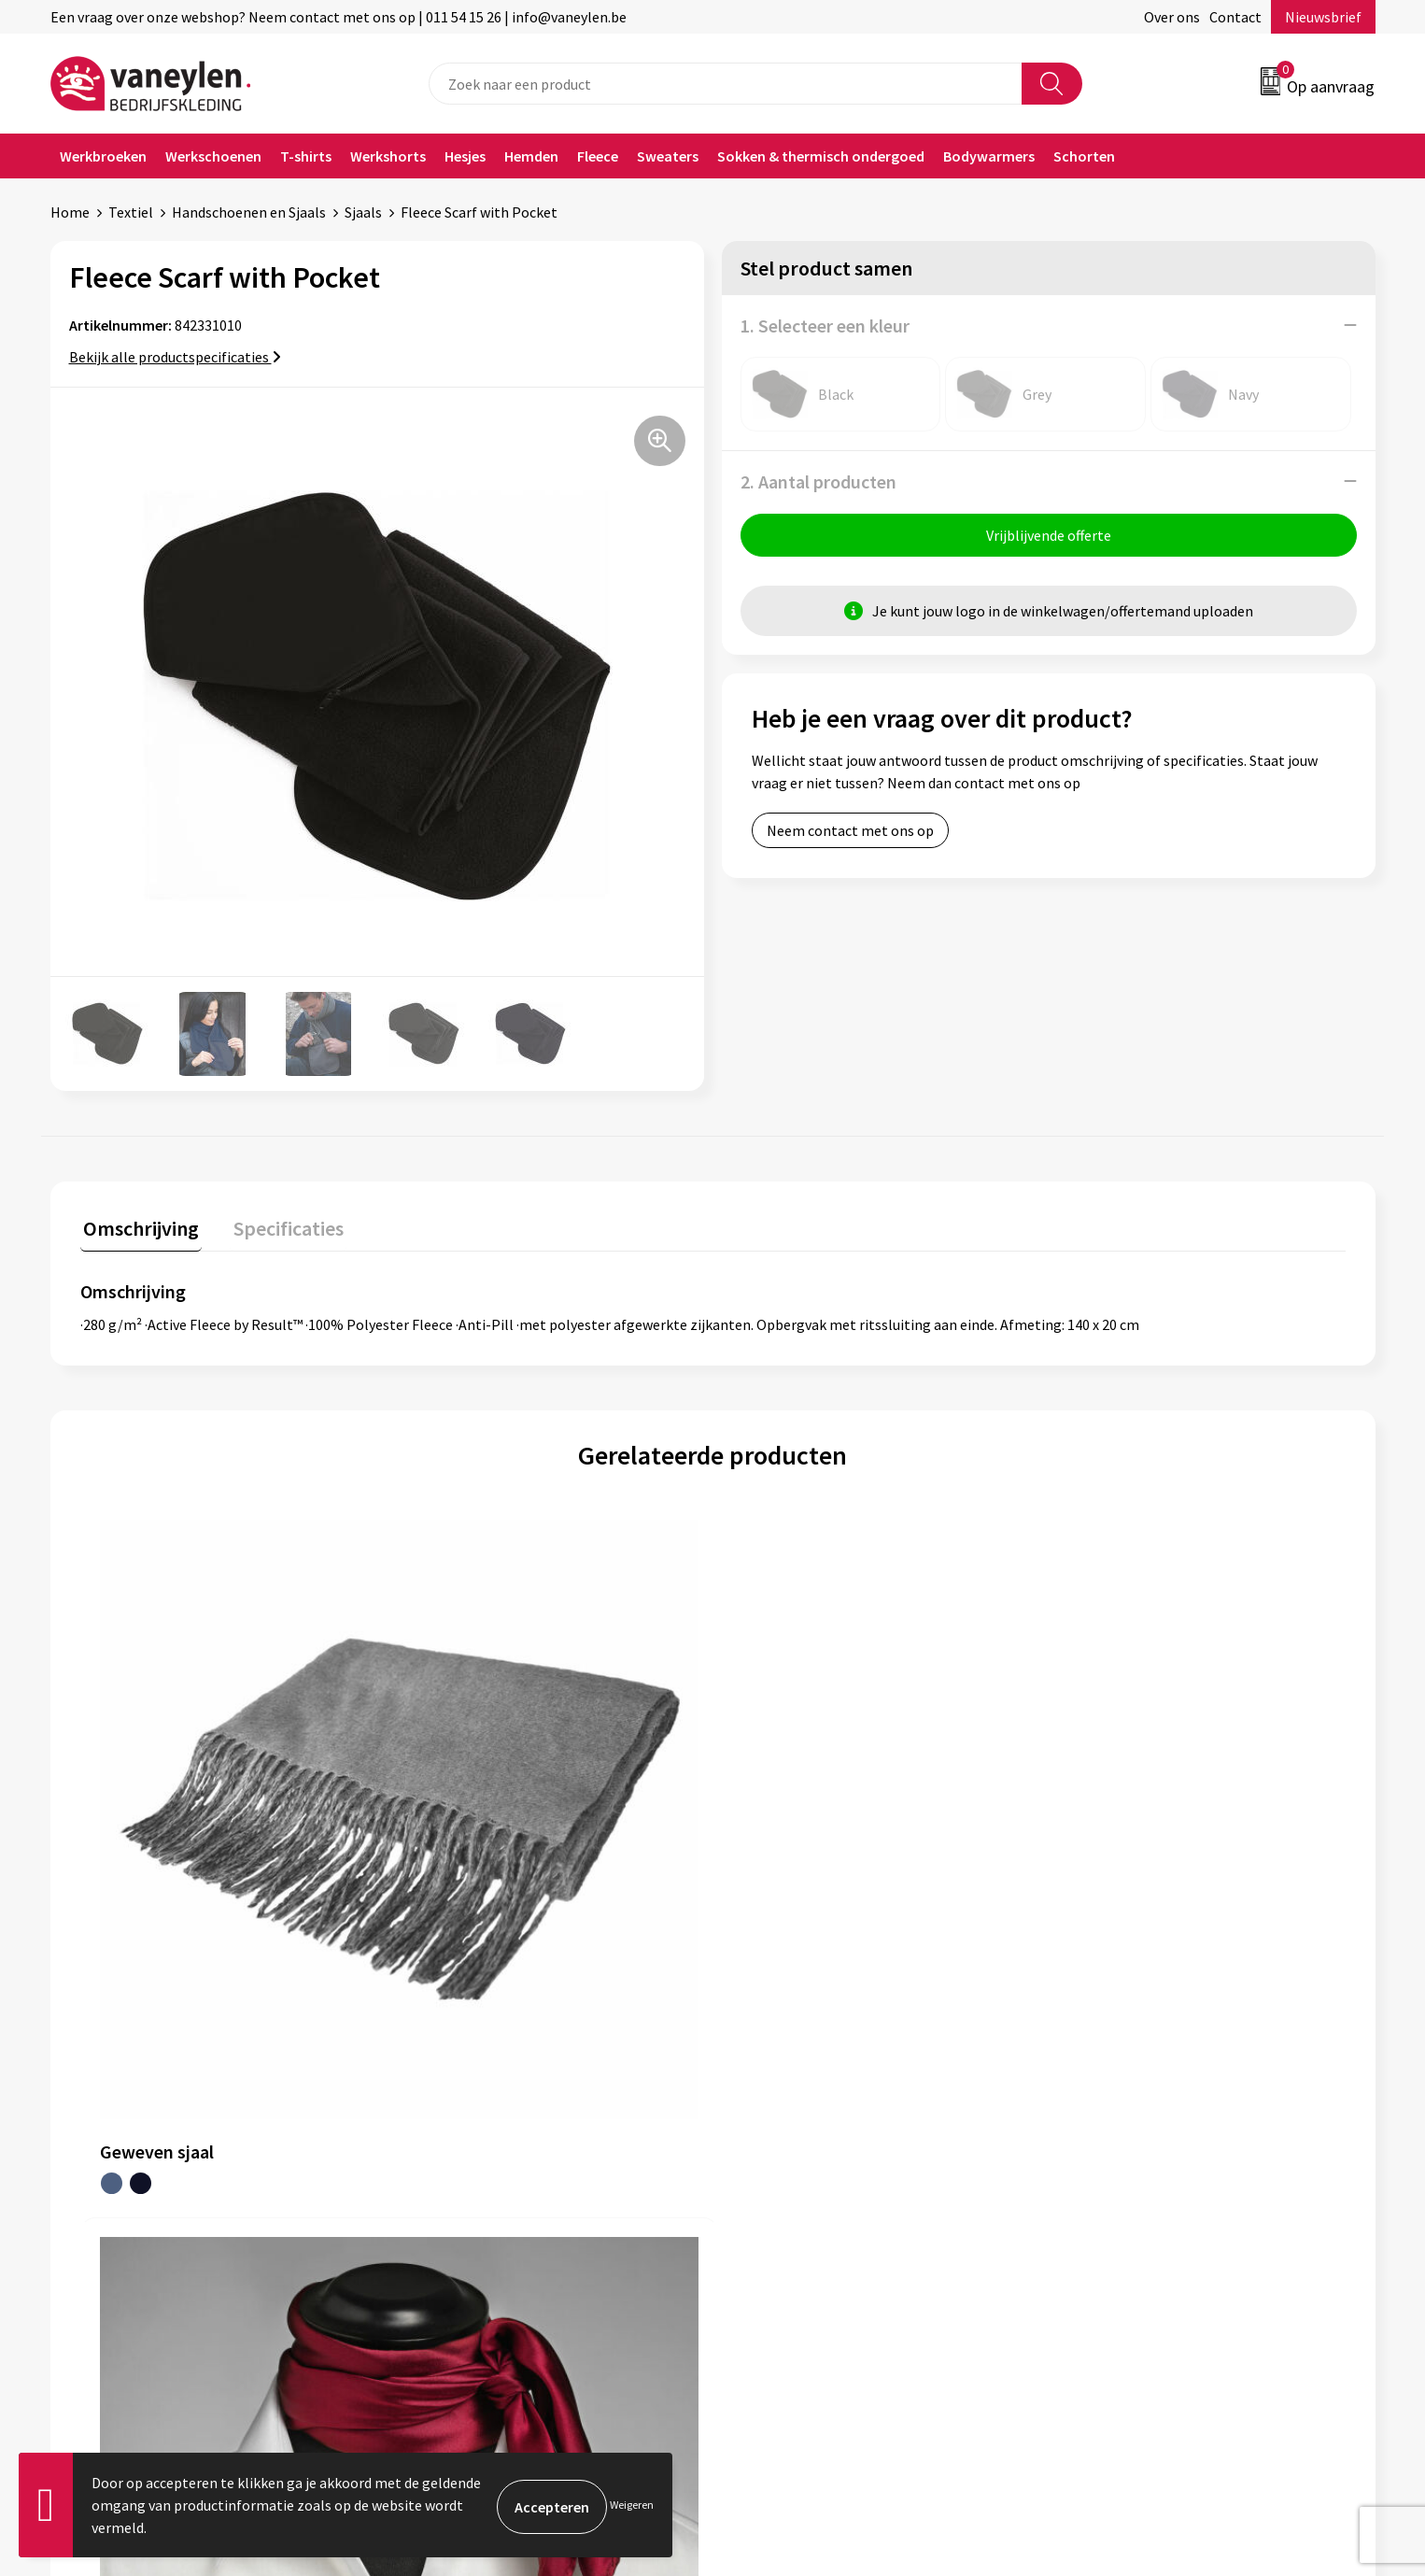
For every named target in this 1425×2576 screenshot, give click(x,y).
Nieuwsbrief (1323, 16)
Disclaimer (1099, 2142)
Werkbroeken (103, 156)
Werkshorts (388, 156)
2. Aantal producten (818, 481)
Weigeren (632, 2505)
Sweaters (667, 156)
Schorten (1084, 156)
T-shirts (306, 156)
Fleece (597, 156)
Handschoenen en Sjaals (249, 212)
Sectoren (436, 2142)
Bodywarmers (989, 156)
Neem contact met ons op (850, 833)
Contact (1235, 16)
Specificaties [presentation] (279, 1225)
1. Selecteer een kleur (825, 325)
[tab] (138, 1229)
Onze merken (450, 2113)
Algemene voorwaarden (1140, 2085)
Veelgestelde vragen (472, 2227)
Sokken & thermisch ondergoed (820, 156)
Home (70, 212)
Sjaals (363, 212)
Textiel (130, 212)
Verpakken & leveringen (811, 2142)
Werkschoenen (213, 156)
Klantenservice (784, 2085)
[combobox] (726, 84)
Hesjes (465, 156)
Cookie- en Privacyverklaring (1156, 2113)
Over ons (1172, 16)
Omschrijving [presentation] (138, 1225)
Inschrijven (1302, 2396)
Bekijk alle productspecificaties (175, 356)
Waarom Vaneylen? (468, 2170)
